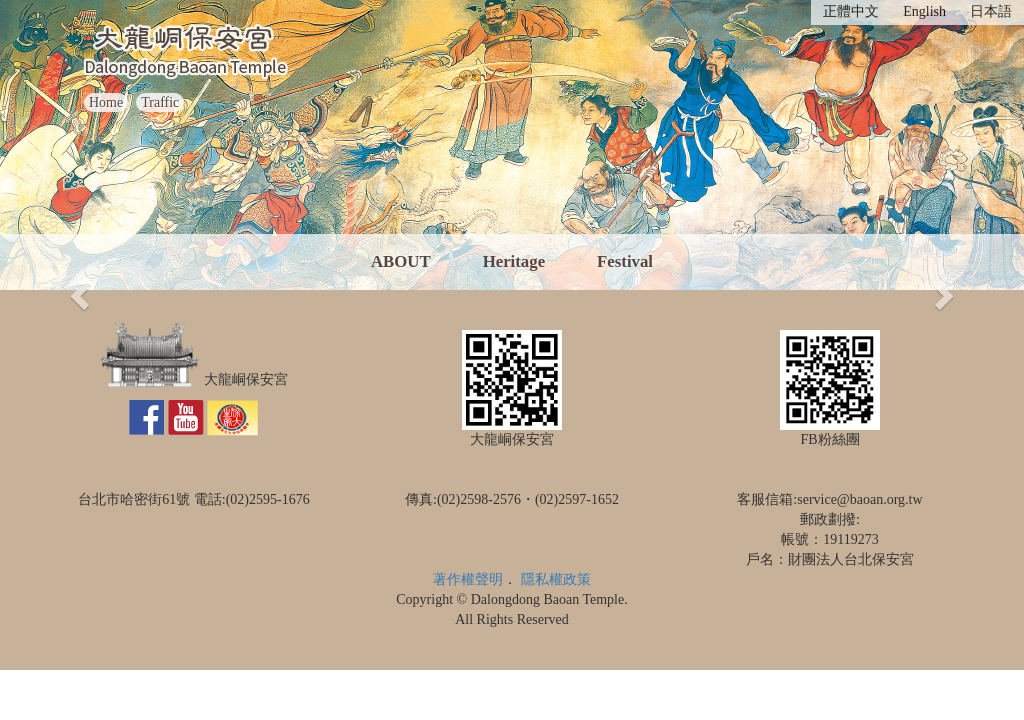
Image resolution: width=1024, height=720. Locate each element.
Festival (625, 261)
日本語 (991, 11)
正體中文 (851, 11)
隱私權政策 (556, 579)
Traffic (160, 102)
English (924, 11)
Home (106, 102)
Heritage (514, 261)
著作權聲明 (468, 579)
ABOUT (401, 261)
